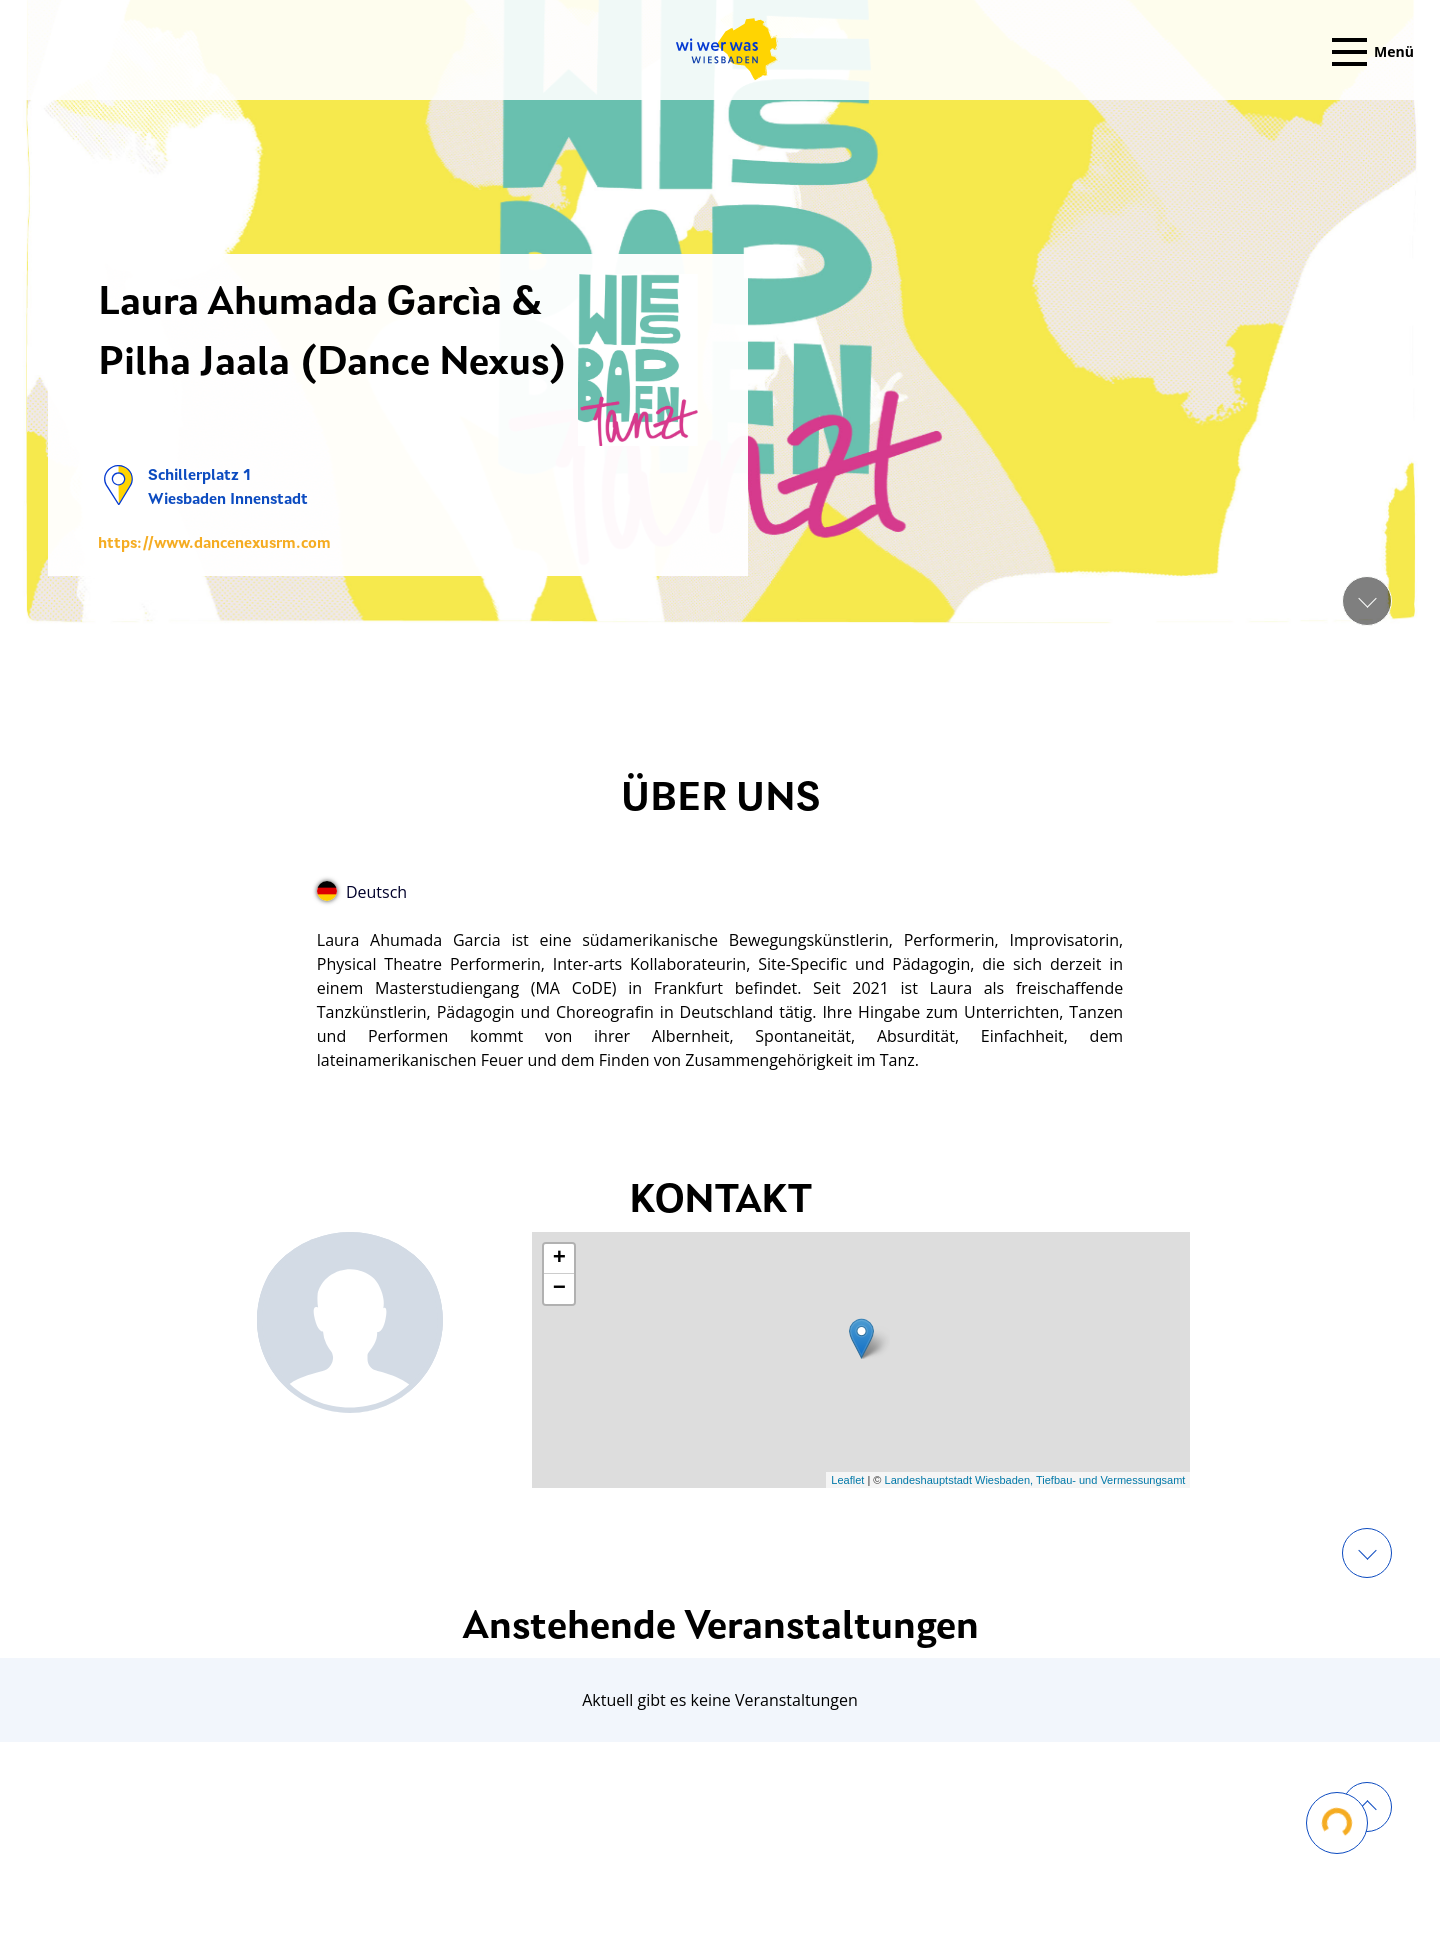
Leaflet (847, 1480)
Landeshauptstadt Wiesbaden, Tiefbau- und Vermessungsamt (1035, 1480)
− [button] (559, 1289)
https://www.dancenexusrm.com (214, 544)
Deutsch (362, 892)
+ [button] (559, 1259)
